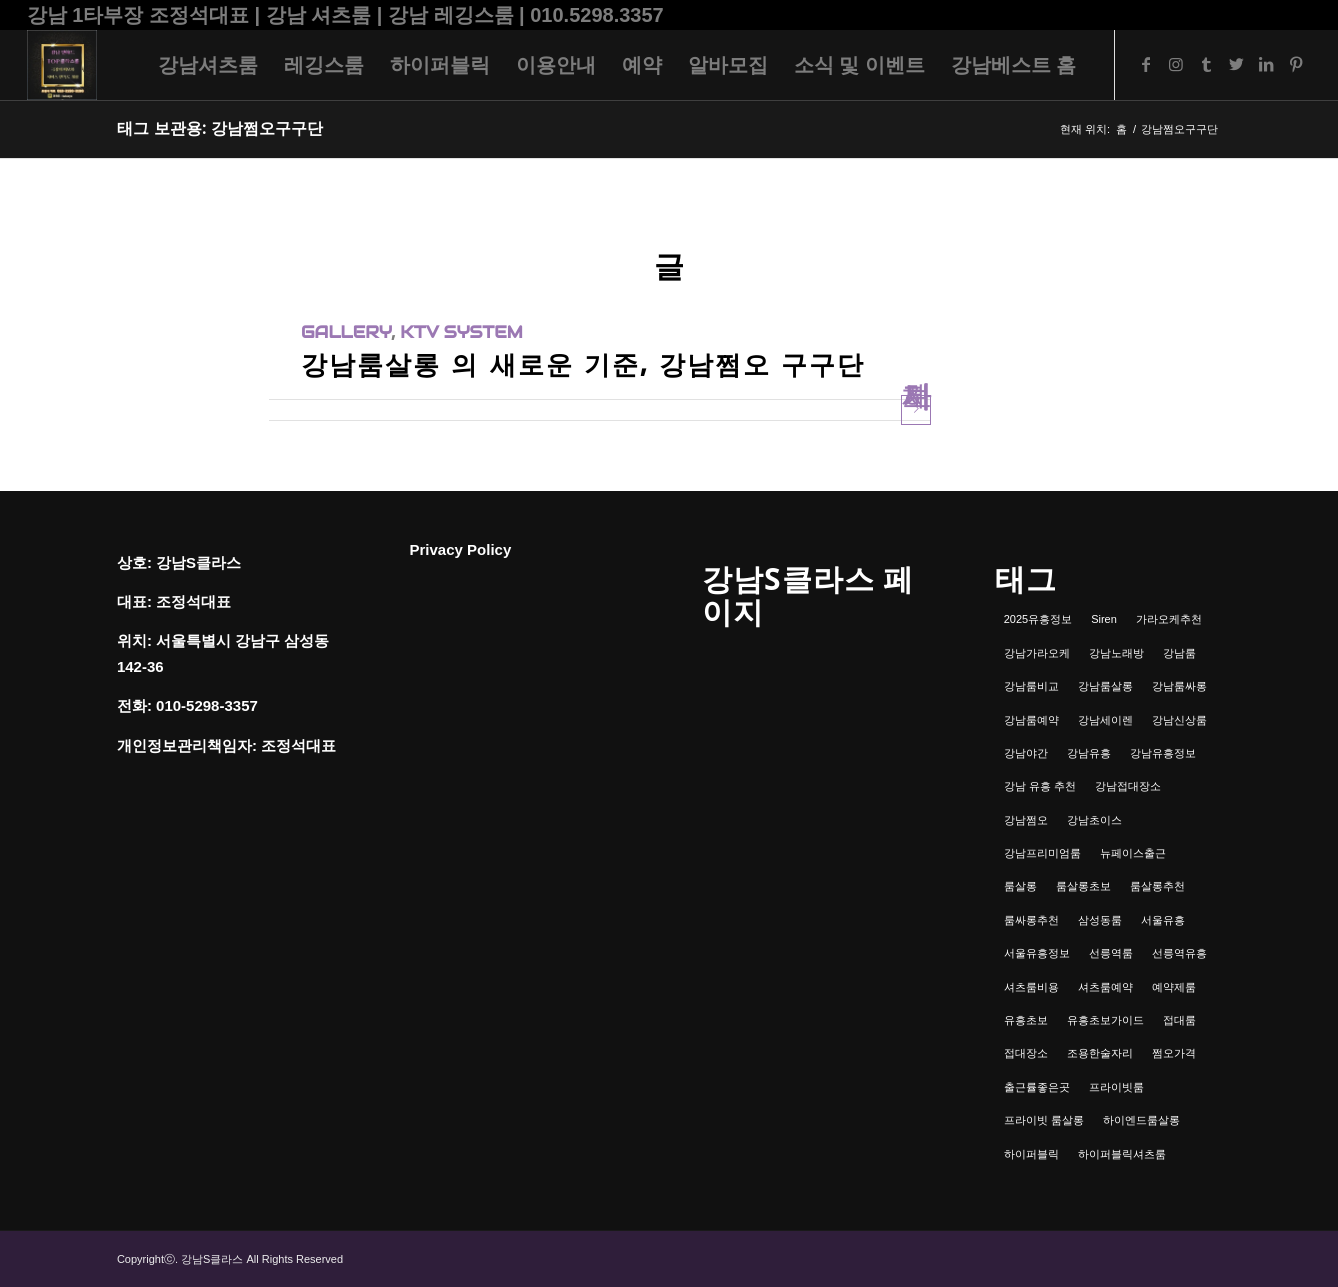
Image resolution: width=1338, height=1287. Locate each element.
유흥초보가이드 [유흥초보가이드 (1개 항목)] (1105, 1020)
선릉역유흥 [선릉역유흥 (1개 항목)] (1179, 953)
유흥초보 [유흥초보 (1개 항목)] (1026, 1020)
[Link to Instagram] (1176, 64)
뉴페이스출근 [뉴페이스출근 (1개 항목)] (1133, 853)
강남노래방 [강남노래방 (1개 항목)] (1116, 653)
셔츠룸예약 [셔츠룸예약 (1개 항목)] (1105, 987)
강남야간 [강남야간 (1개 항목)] (1026, 753)
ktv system (461, 332)
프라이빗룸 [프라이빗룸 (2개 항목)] (1116, 1087)
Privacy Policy (461, 549)
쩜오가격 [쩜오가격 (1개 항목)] (1174, 1053)
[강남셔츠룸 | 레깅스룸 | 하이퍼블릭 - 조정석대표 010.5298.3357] (62, 65)
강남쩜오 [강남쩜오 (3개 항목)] (1026, 820)
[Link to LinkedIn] (1266, 64)
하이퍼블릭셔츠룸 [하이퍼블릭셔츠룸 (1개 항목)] (1122, 1154)
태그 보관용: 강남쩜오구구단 (220, 128)
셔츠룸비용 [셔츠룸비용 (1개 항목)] (1031, 987)
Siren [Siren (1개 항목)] (1104, 619)
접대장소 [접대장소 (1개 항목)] (1026, 1053)
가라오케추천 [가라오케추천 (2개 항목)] (1169, 619)
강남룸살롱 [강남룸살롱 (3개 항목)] (1105, 686)
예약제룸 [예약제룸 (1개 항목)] (1174, 987)
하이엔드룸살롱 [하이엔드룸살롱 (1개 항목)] (1141, 1120)
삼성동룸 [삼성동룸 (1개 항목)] (1100, 920)
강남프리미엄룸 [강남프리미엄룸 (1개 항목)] (1042, 853)
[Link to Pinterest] (1296, 64)
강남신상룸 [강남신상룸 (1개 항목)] (1179, 720)
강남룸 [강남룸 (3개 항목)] (1179, 653)
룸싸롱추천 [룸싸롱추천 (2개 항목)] (1031, 920)
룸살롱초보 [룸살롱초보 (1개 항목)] (1083, 886)
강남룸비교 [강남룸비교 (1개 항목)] (1031, 686)
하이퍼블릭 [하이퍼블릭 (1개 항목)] (1031, 1154)
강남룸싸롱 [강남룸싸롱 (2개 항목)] (1179, 686)
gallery (346, 332)
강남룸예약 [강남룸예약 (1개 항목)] (1031, 720)
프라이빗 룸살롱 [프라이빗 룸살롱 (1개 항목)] (1044, 1120)
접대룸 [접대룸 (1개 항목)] (1179, 1020)
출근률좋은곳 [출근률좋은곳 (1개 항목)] (1037, 1087)
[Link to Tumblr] (1206, 64)
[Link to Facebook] (1146, 64)
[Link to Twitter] (1236, 64)
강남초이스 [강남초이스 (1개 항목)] (1094, 820)
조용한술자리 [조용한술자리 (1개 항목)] (1100, 1053)
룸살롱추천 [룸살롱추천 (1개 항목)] (1157, 886)
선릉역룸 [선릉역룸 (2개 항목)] (1111, 953)
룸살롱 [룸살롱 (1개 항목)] (1020, 886)
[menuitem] (208, 65)
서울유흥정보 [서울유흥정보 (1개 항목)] (1037, 953)
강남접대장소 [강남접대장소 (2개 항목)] (1128, 786)
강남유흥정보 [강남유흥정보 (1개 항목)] (1163, 753)
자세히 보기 (916, 409)
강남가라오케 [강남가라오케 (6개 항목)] (1037, 653)
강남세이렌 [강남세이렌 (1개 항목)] (1105, 720)
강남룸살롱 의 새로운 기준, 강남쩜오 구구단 (583, 364)
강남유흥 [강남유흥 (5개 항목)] (1089, 753)
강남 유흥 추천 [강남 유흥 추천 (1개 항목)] (1040, 786)
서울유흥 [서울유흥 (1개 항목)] (1163, 920)
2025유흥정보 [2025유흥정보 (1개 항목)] (1038, 619)
